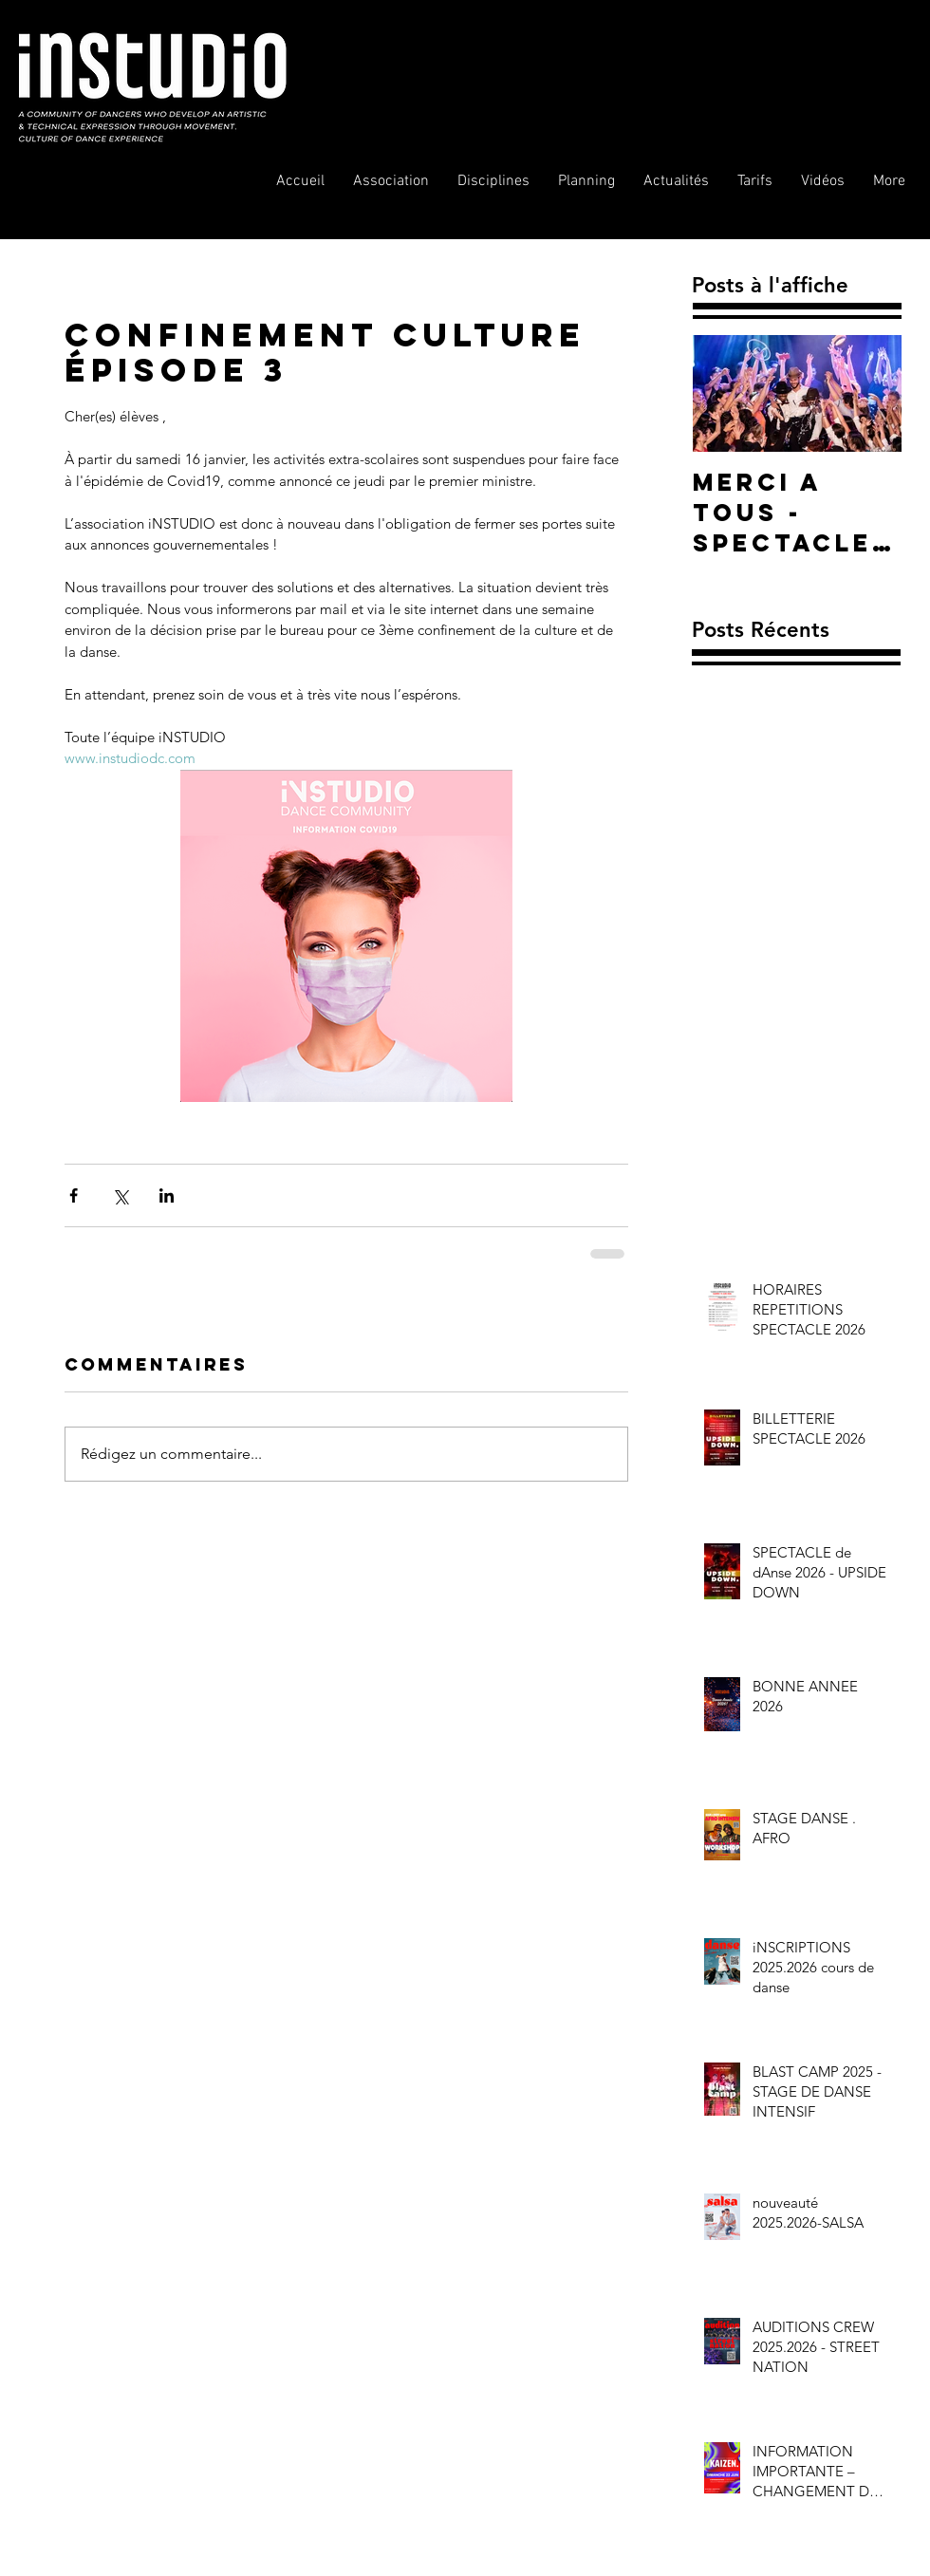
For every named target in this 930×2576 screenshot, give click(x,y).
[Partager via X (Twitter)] (120, 1195)
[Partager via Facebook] (74, 1195)
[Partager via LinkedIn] (167, 1195)
